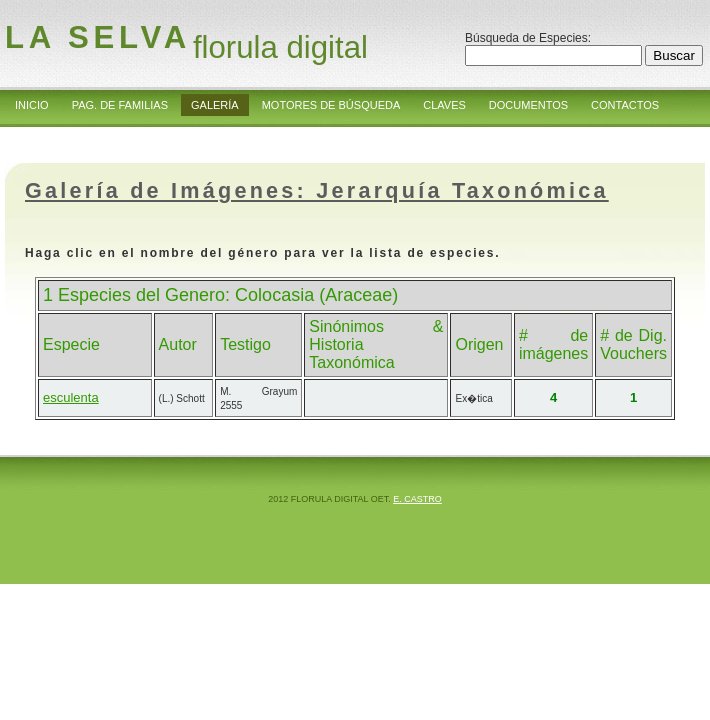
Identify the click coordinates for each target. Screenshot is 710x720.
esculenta (71, 397)
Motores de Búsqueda (331, 105)
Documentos (528, 105)
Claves (444, 105)
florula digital (280, 47)
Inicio (32, 105)
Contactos (625, 105)
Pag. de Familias (120, 105)
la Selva (98, 37)
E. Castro (417, 499)
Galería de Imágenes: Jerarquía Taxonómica (317, 190)
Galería (215, 105)
